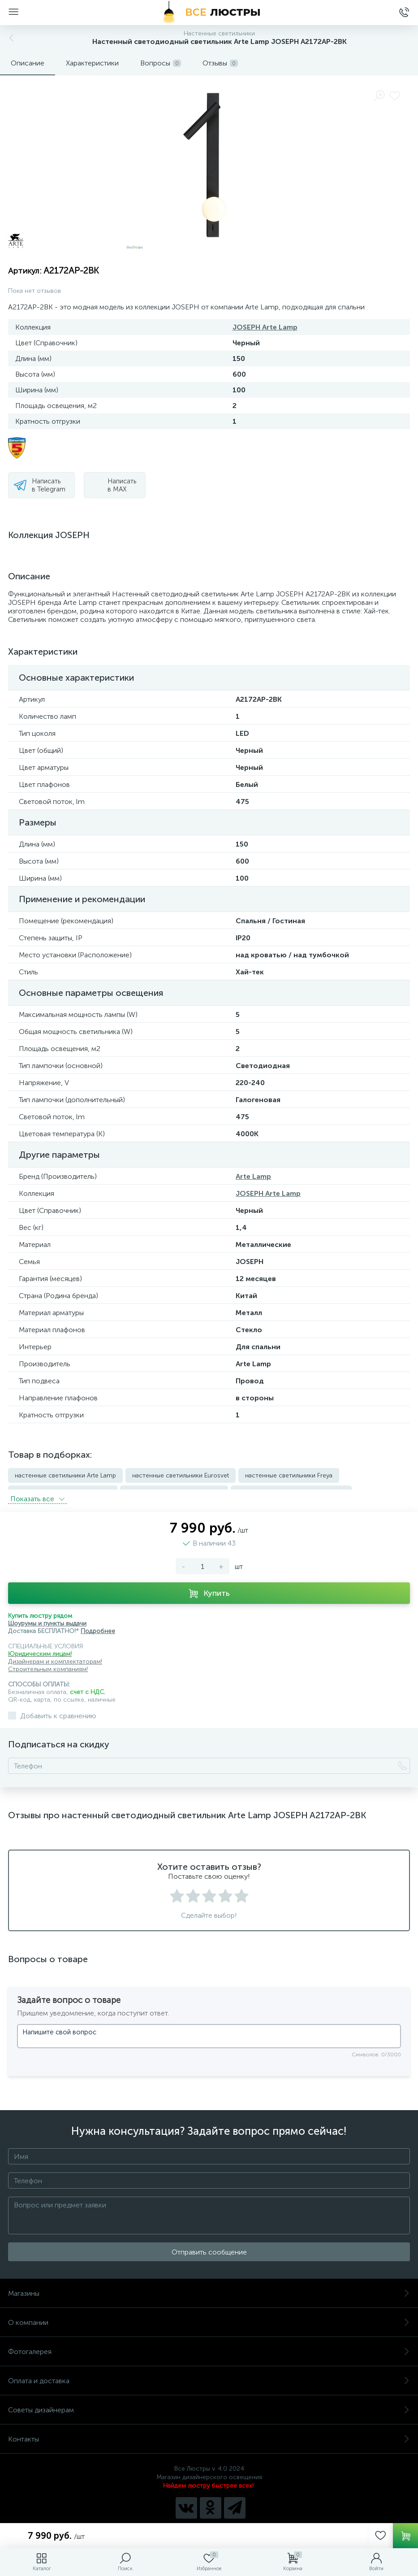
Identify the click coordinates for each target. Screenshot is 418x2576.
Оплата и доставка (209, 2375)
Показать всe (37, 1493)
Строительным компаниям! (48, 1664)
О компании (209, 2317)
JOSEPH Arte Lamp (265, 327)
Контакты (209, 2433)
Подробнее (98, 1625)
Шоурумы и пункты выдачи (47, 1618)
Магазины (209, 2288)
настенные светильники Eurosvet (180, 1475)
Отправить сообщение (209, 2246)
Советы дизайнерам (209, 2404)
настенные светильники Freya (288, 1475)
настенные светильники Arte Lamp (65, 1475)
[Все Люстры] (209, 12)
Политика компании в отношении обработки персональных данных (209, 2521)
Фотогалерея (209, 2346)
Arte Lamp (253, 1176)
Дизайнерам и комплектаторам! (55, 1656)
